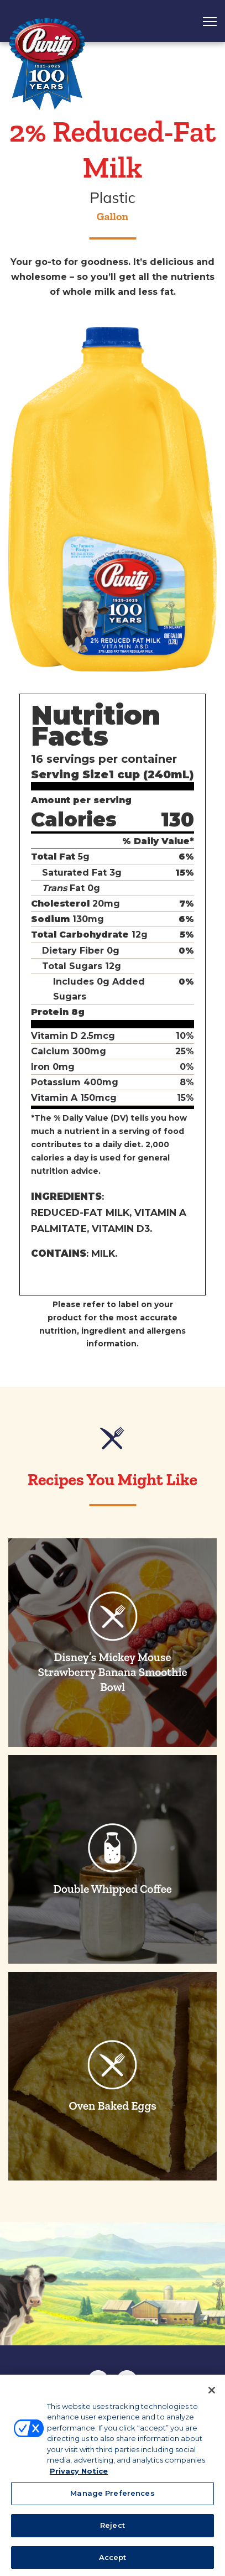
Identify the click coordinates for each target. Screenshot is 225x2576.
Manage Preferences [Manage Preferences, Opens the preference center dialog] (112, 2497)
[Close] (212, 2394)
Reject (112, 2529)
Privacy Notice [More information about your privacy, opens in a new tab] (79, 2474)
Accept (113, 2561)
